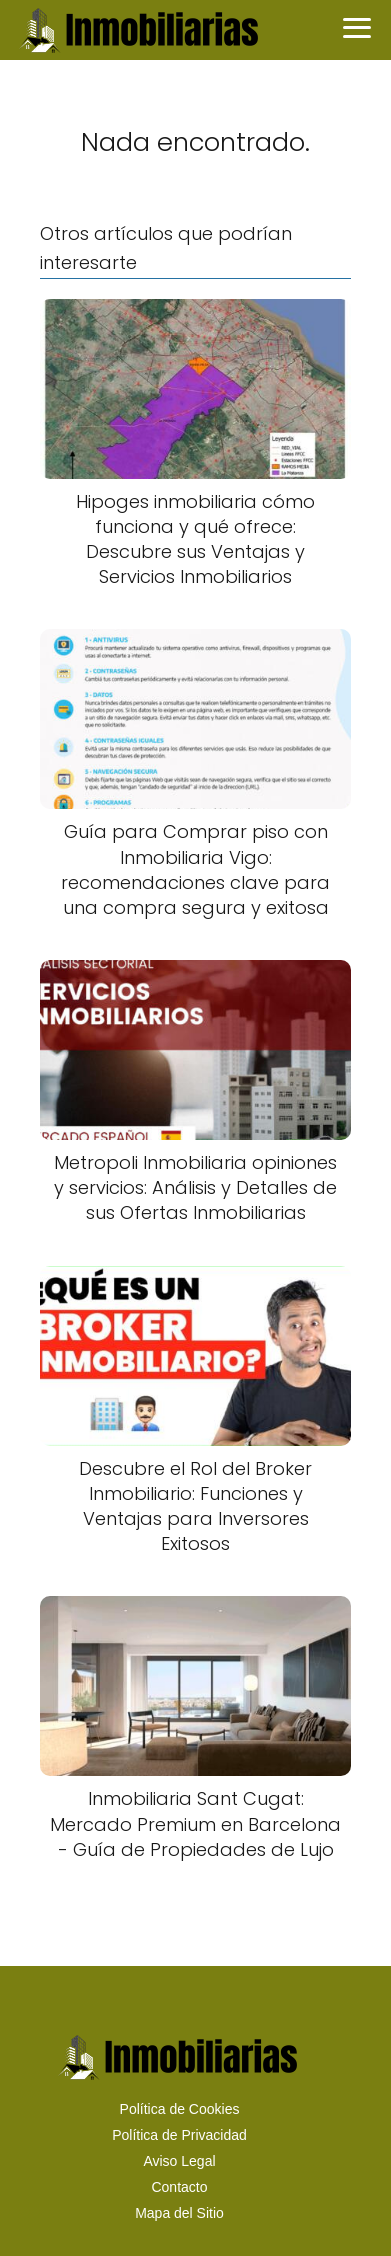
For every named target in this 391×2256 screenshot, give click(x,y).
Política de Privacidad (179, 2135)
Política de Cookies (180, 2109)
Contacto (179, 2187)
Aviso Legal (179, 2161)
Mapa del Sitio (179, 2213)
